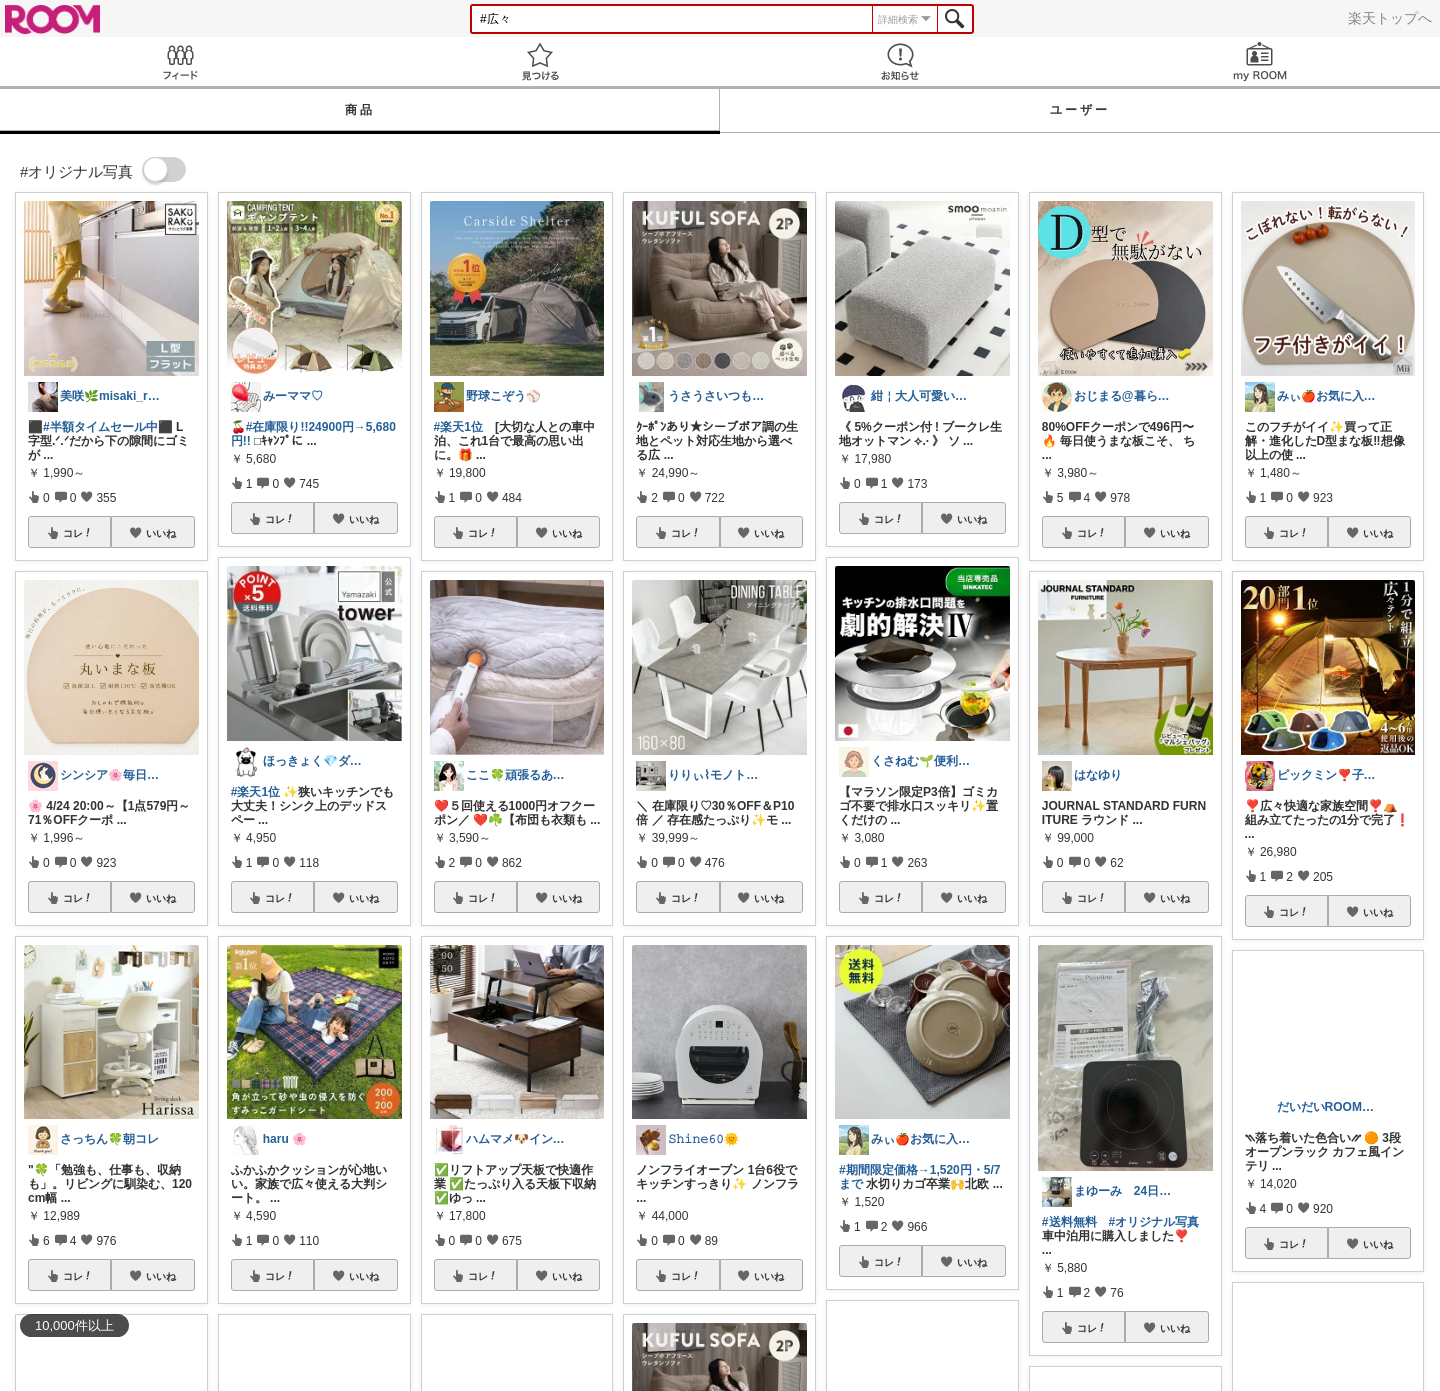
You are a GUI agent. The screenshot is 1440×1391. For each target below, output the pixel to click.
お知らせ (900, 61)
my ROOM (1260, 61)
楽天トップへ (1390, 18)
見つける (540, 61)
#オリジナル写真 (1154, 1222)
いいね (161, 533)
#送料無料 (1069, 1222)
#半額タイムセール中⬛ (108, 427)
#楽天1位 (255, 792)
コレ (78, 533)
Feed (180, 61)
